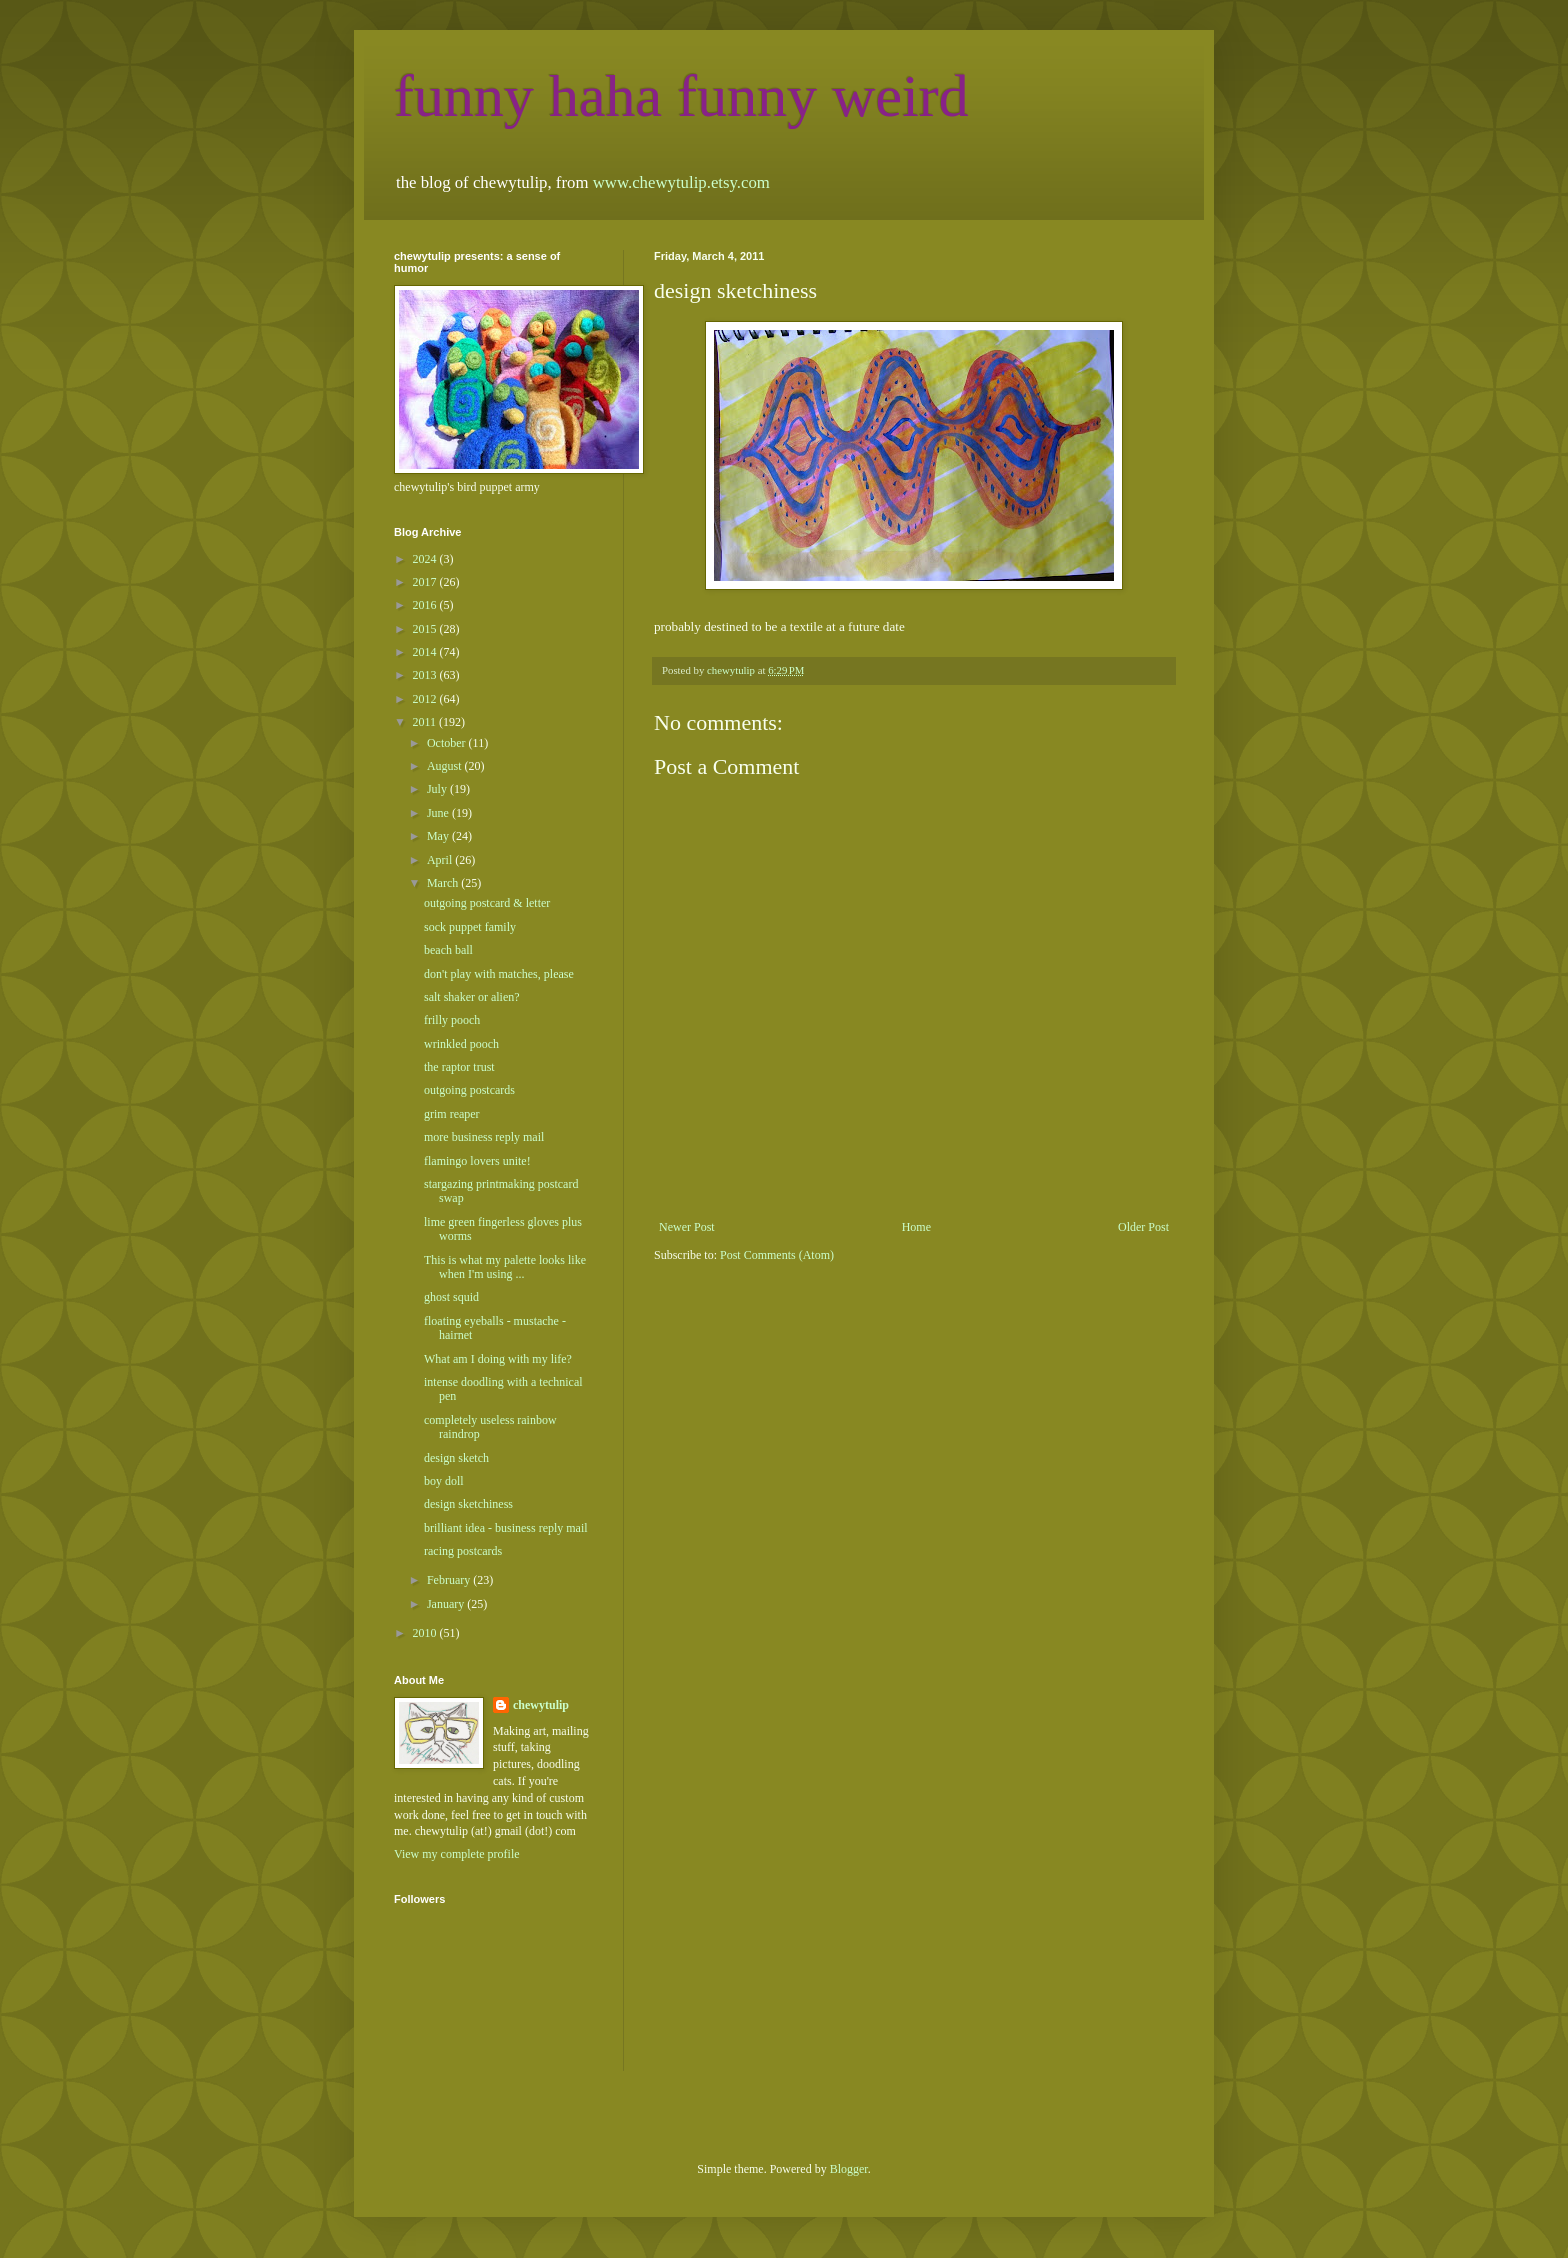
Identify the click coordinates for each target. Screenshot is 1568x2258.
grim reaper (452, 1114)
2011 (426, 722)
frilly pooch (452, 1020)
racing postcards (463, 1551)
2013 (426, 675)
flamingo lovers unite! (477, 1161)
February (450, 1580)
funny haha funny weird (681, 96)
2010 (426, 1633)
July (438, 789)
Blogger (849, 2169)
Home (916, 1227)
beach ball (448, 950)
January (447, 1604)
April (441, 860)
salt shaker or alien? (472, 997)
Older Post (1143, 1227)
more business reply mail (484, 1137)
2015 (426, 629)
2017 (426, 582)
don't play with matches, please (499, 974)
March (444, 883)
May (439, 836)
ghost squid (451, 1297)
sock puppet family (470, 927)
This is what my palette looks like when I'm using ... (505, 1267)
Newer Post (687, 1227)
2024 (426, 559)
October (448, 743)
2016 (426, 605)
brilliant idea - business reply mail (506, 1528)
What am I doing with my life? (498, 1359)
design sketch (456, 1458)
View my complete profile (457, 1854)
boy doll (444, 1481)
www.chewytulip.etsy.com (681, 182)
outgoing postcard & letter (487, 903)
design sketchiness (468, 1504)
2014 (426, 652)
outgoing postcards (469, 1090)
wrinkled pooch (461, 1044)
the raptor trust (459, 1067)
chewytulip (541, 1705)
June (439, 813)
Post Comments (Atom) (777, 1255)
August (446, 766)
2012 (426, 699)
